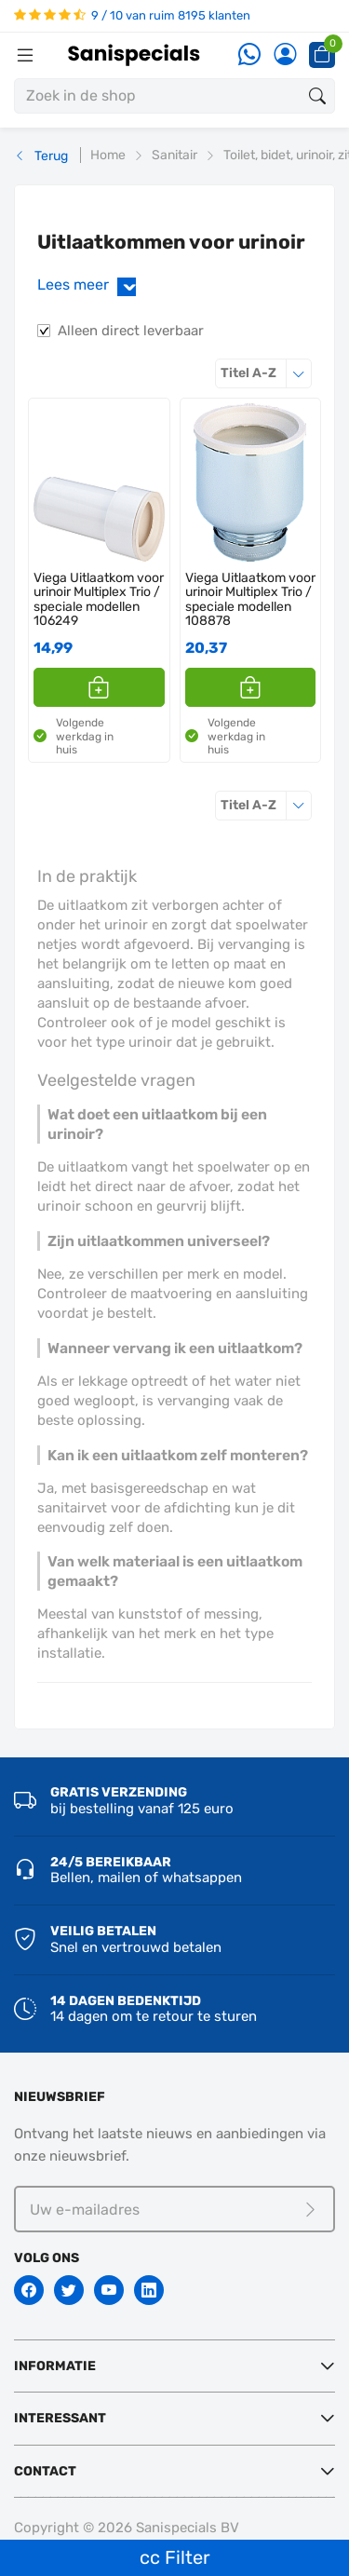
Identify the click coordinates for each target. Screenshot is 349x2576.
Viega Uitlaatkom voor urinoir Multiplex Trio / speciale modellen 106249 (99, 600)
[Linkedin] (149, 2290)
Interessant (60, 2418)
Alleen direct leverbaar (131, 330)
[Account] (285, 55)
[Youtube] (109, 2290)
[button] (99, 687)
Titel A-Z (266, 373)
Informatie (55, 2366)
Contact (45, 2471)
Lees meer (90, 286)
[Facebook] (29, 2290)
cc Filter (175, 2557)
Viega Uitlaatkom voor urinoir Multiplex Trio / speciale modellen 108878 (250, 600)
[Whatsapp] (249, 55)
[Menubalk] (25, 55)
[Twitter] (69, 2290)
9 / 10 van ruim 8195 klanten (132, 15)
